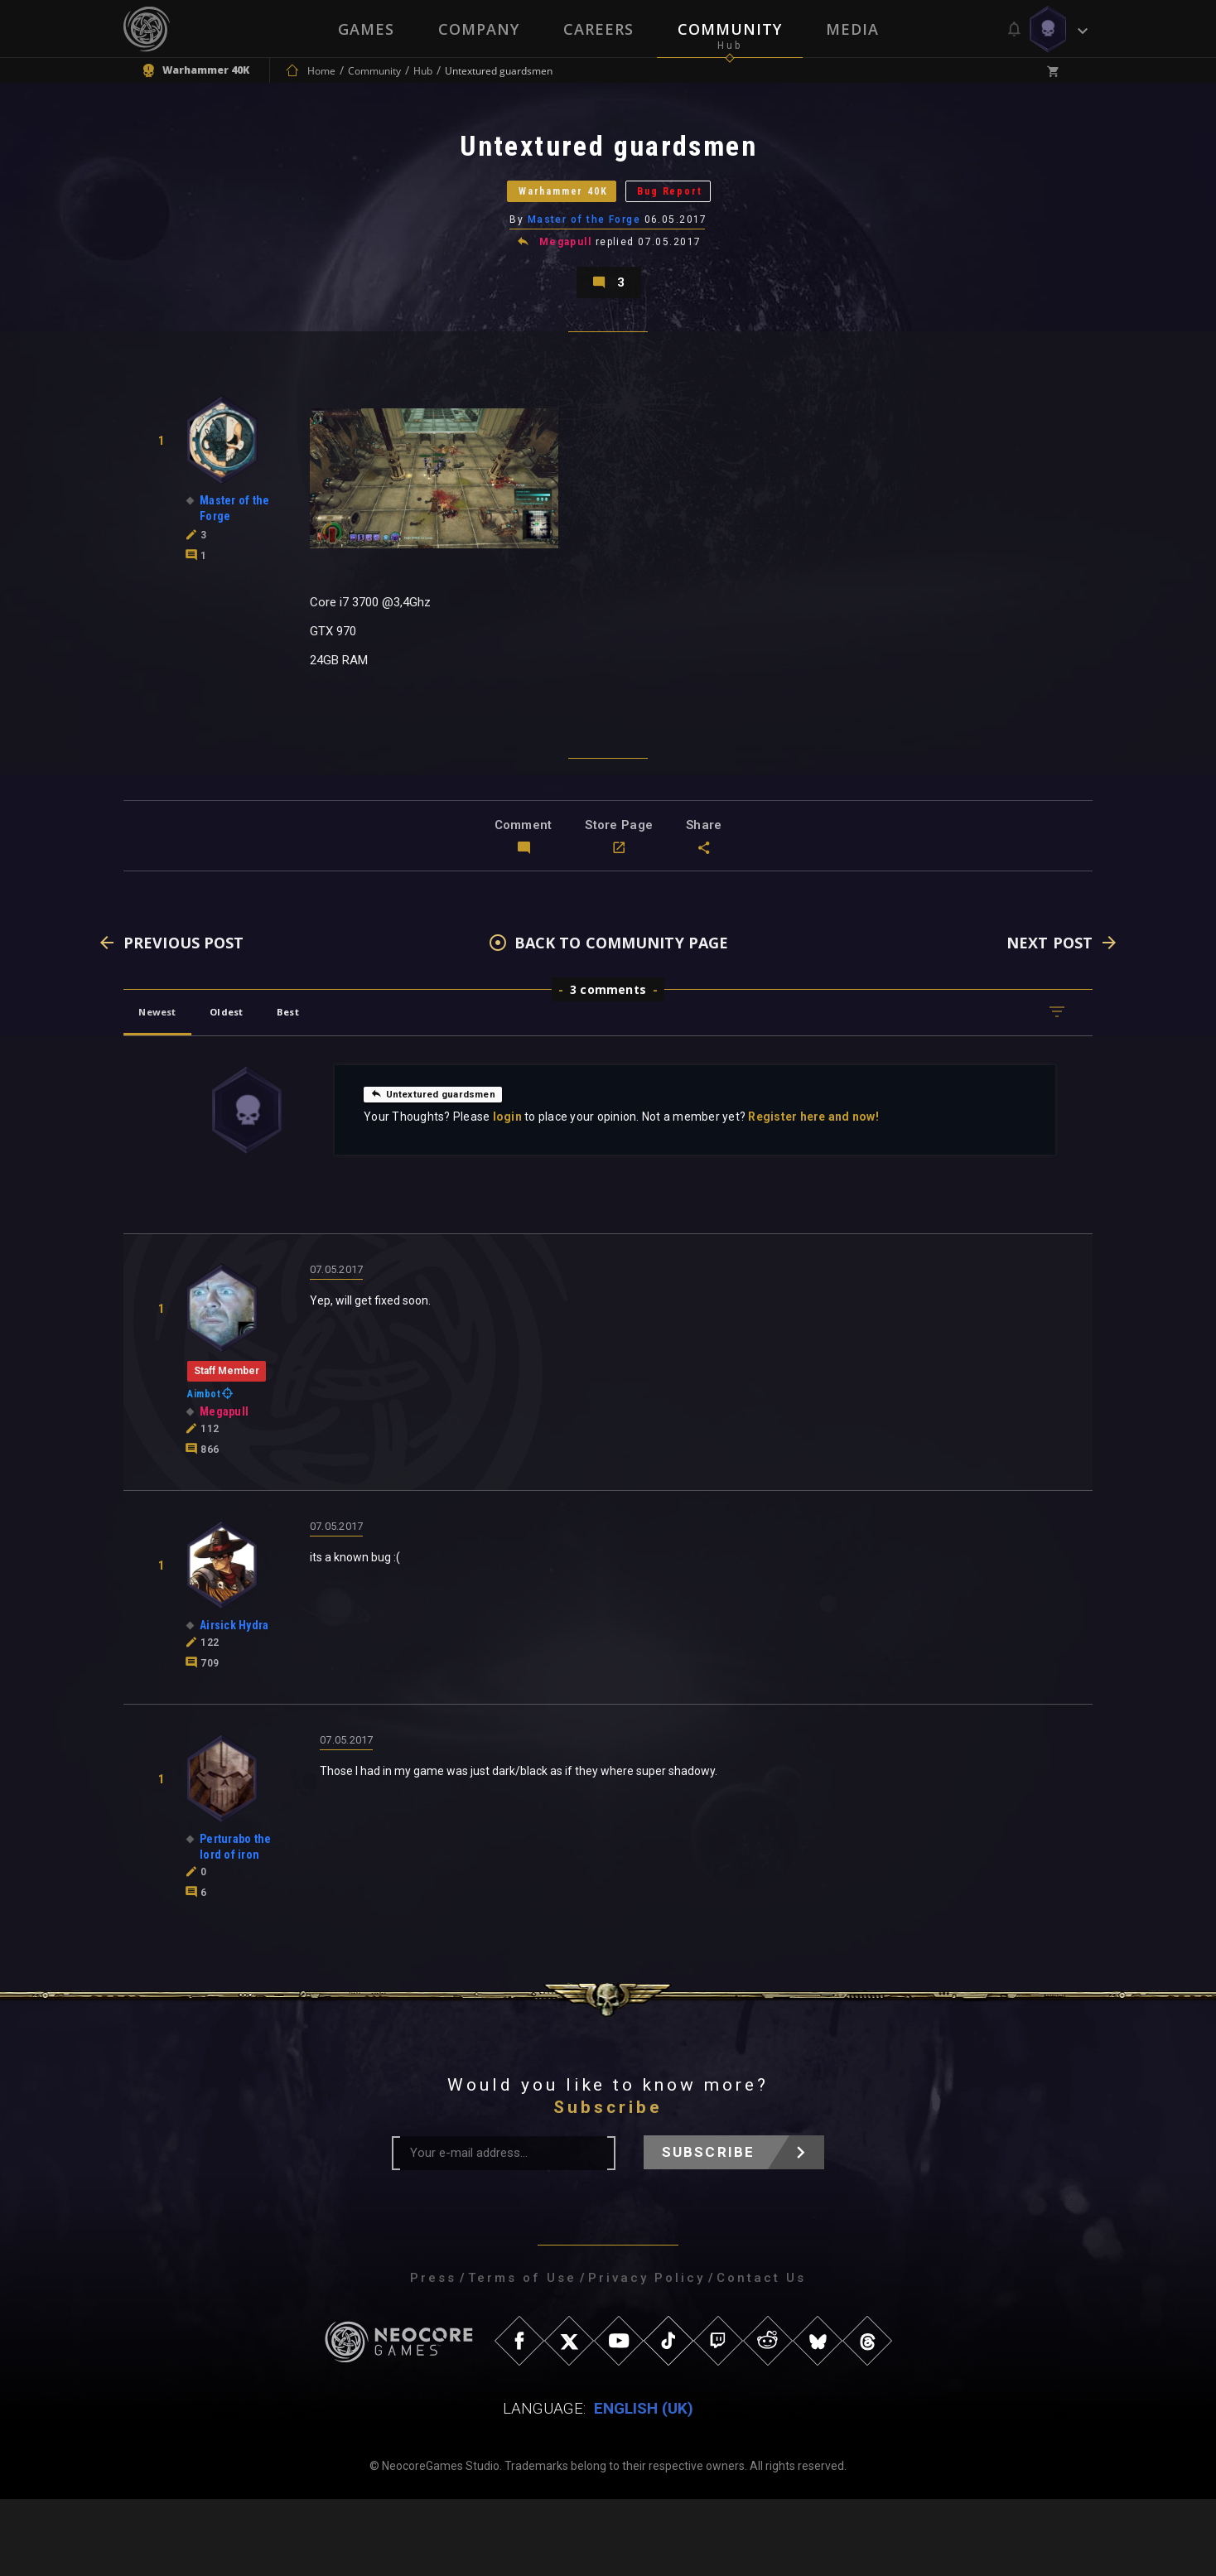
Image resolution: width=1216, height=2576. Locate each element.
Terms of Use (522, 2354)
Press (433, 2354)
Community (730, 29)
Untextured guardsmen (445, 1170)
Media (854, 29)
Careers (598, 29)
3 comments (608, 1066)
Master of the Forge (584, 261)
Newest (167, 1089)
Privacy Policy (646, 2354)
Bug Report (704, 219)
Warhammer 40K (539, 219)
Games (364, 29)
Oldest (256, 1089)
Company (478, 29)
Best (336, 1089)
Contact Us (761, 2354)
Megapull (566, 285)
